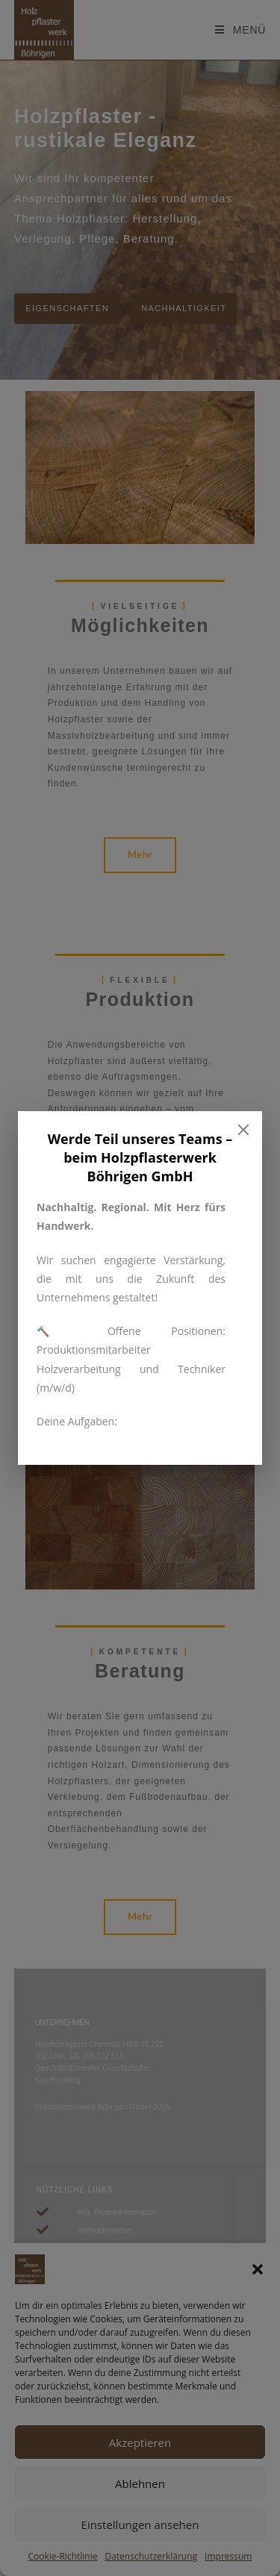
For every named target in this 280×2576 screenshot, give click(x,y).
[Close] (243, 1130)
